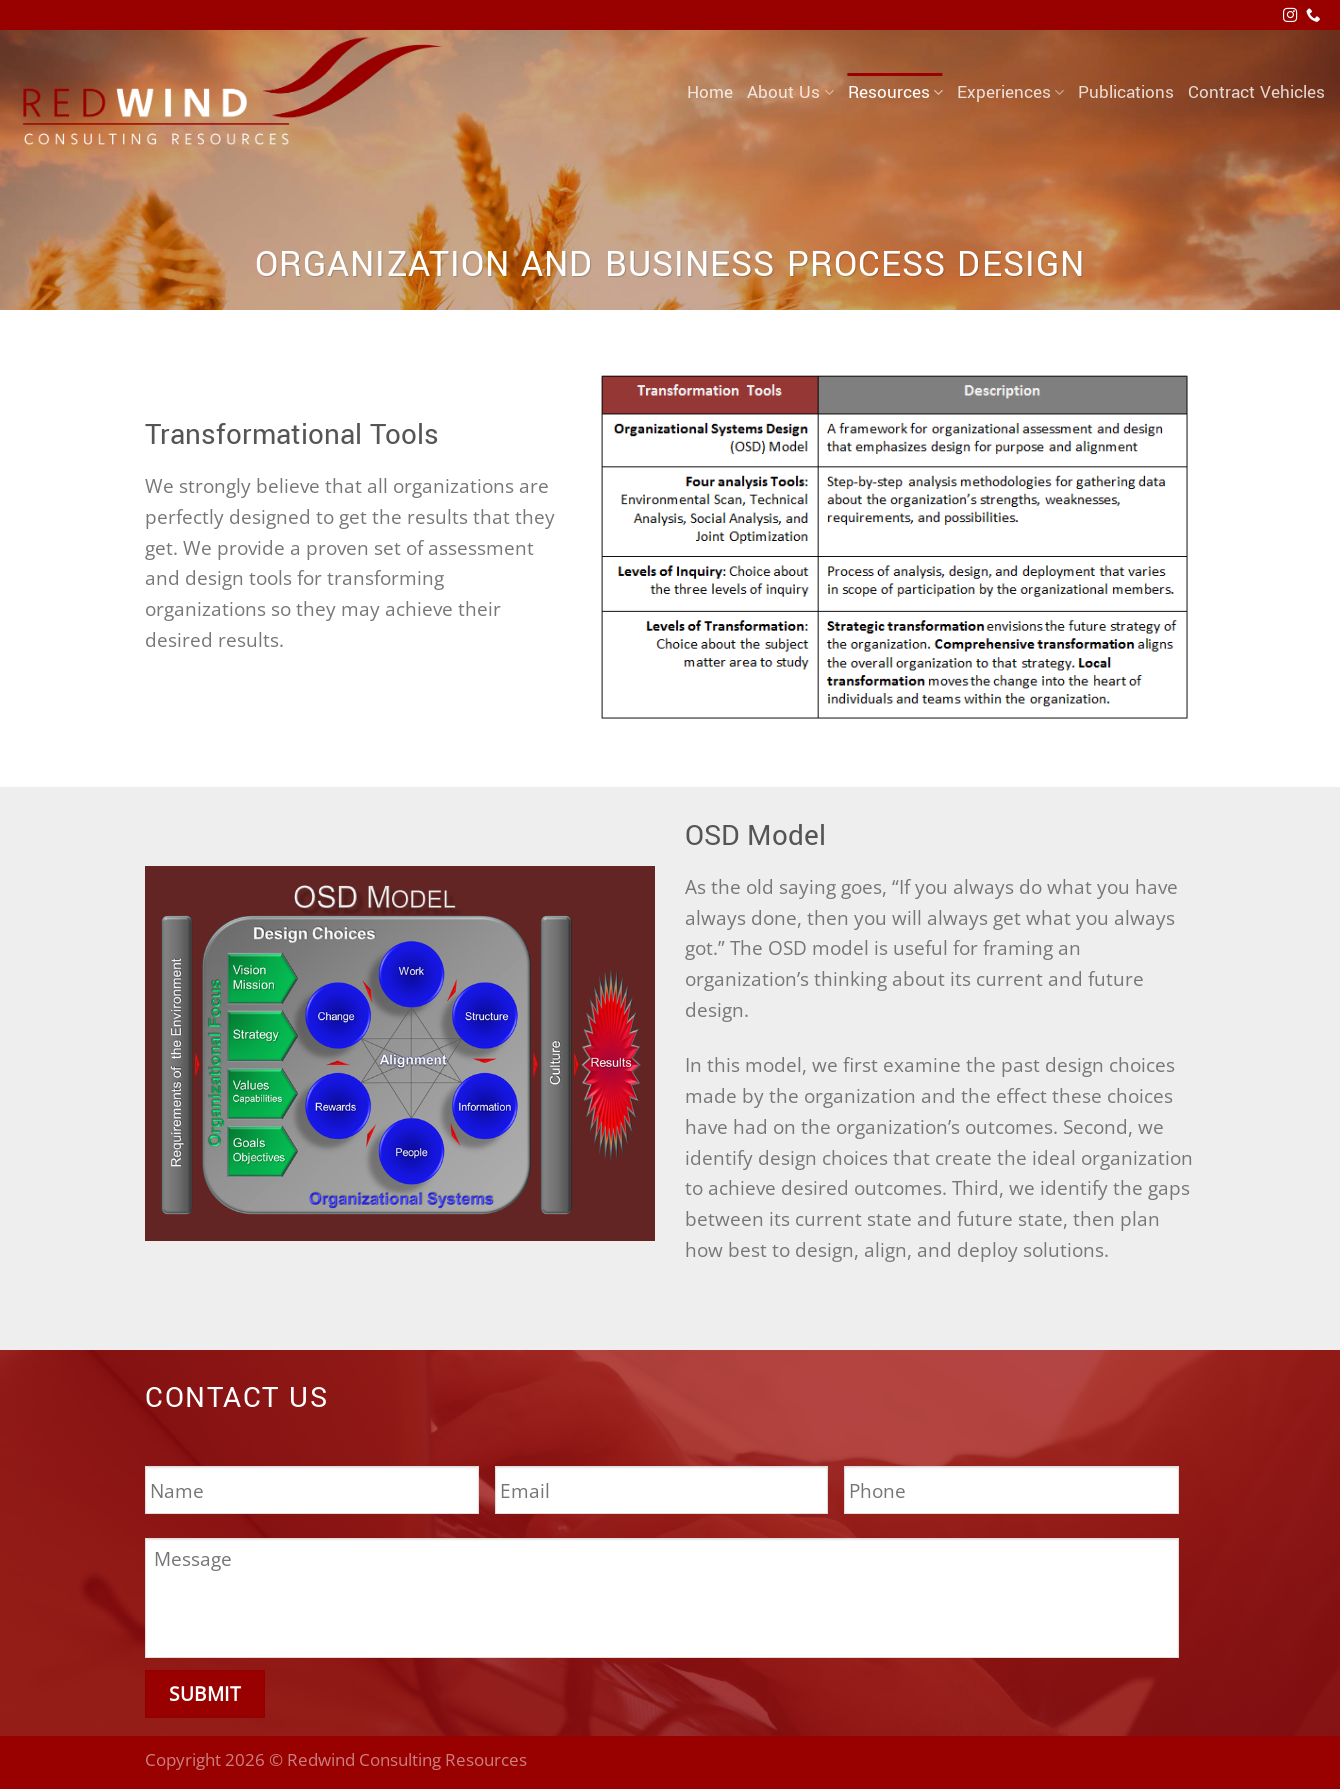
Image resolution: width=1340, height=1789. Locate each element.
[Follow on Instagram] (1290, 16)
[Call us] (1313, 16)
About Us (790, 92)
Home (710, 92)
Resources (895, 92)
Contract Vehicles (1256, 92)
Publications (1126, 92)
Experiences (1010, 92)
